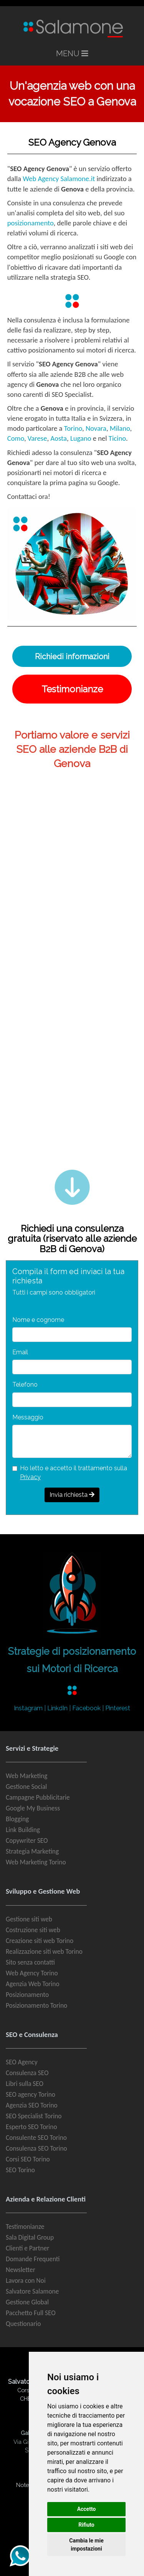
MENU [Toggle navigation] (72, 53)
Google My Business (33, 1808)
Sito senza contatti (30, 1962)
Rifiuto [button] (86, 2525)
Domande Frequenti (33, 2259)
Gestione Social (26, 1786)
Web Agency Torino (32, 1973)
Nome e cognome (38, 1319)
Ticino (117, 438)
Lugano (80, 438)
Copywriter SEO (27, 1840)
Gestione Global (27, 2302)
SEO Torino (20, 2170)
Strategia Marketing (32, 1851)
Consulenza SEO (27, 2073)
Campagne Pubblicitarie (38, 1797)
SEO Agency (21, 2062)
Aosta (58, 438)
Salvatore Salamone (32, 2291)
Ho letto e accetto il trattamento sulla (73, 1472)
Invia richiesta (72, 1494)
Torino (73, 428)
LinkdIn (57, 1708)
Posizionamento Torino (36, 2005)
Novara (96, 428)
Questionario (23, 2323)
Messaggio (27, 1417)
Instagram (28, 1708)
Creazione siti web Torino (39, 1940)
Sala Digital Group (30, 2237)
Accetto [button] (86, 2509)
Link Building (23, 1829)
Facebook (86, 1708)
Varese (37, 438)
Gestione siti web (29, 1919)
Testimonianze (25, 2226)
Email (20, 1352)
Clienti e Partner (27, 2248)
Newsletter (20, 2269)
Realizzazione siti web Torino (44, 1951)
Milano (120, 428)
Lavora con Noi (26, 2280)
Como (15, 438)
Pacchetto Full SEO (31, 2313)
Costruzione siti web (33, 1930)
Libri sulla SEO (24, 2083)
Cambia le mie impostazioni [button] (86, 2544)
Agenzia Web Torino (33, 1984)
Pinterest (117, 1708)
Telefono (25, 1384)
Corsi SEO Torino (28, 2159)
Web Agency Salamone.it (59, 178)
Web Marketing (26, 1776)
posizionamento (30, 222)
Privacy (30, 1477)
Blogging (17, 1819)
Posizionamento (27, 1994)
